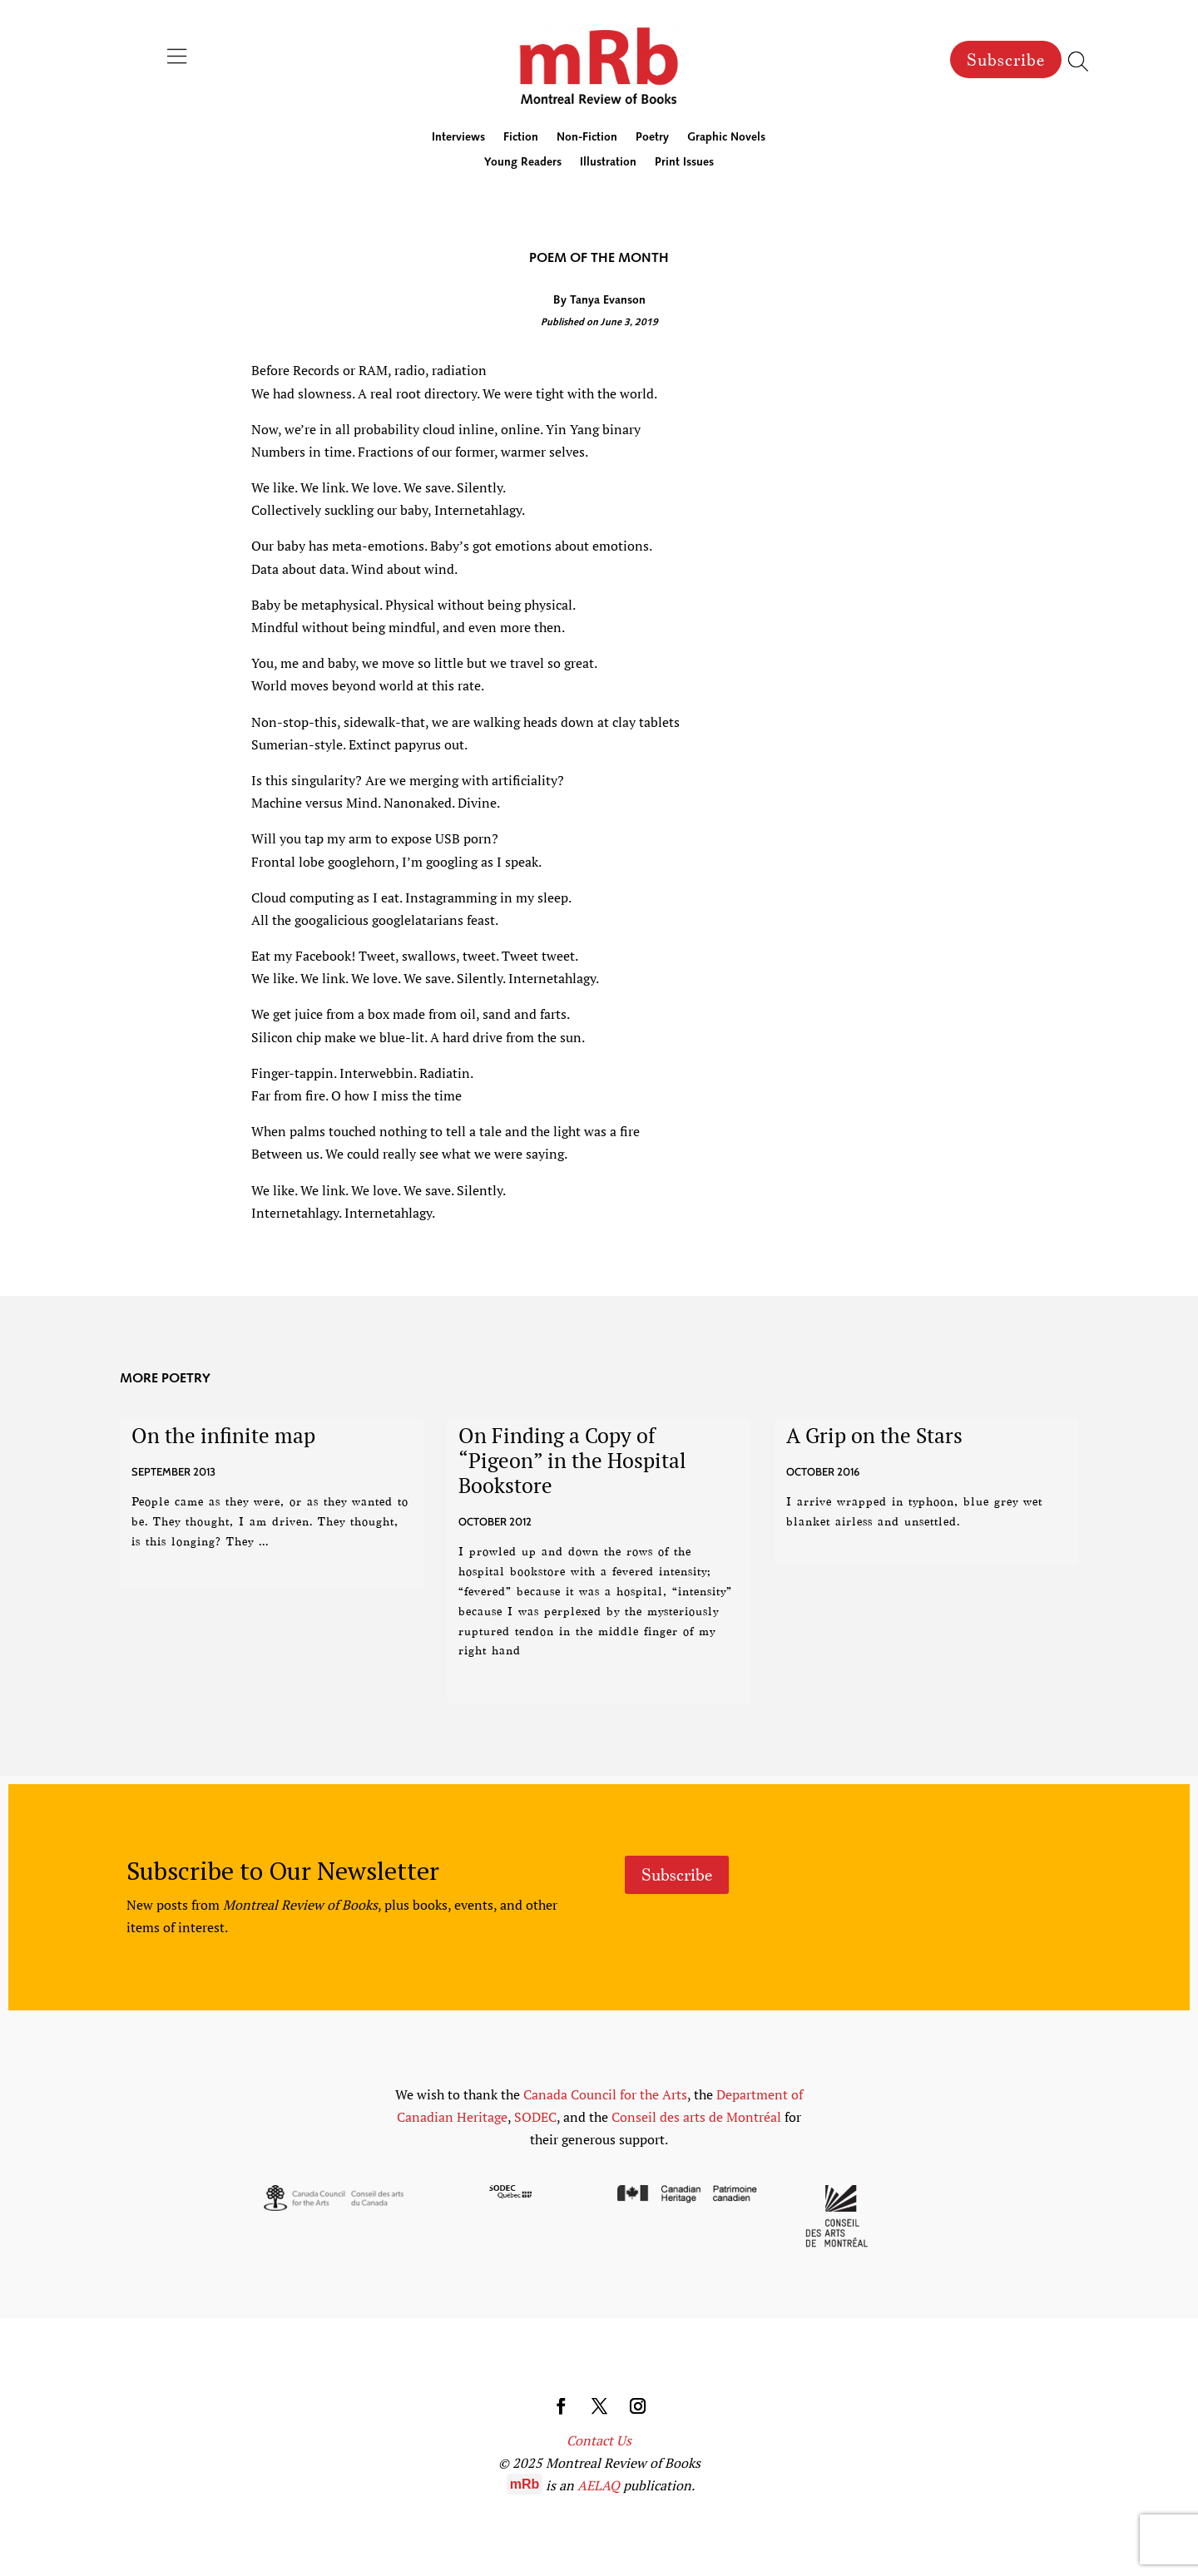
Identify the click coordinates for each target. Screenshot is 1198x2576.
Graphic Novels (726, 138)
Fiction (520, 138)
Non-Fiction (587, 138)
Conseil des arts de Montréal (696, 2117)
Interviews (458, 138)
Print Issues (684, 163)
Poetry (652, 138)
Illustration (608, 163)
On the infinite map (223, 1435)
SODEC (535, 2117)
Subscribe (1006, 60)
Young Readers (523, 163)
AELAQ (598, 2485)
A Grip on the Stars (874, 1435)
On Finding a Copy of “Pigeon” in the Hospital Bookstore (572, 1460)
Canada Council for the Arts (605, 2094)
